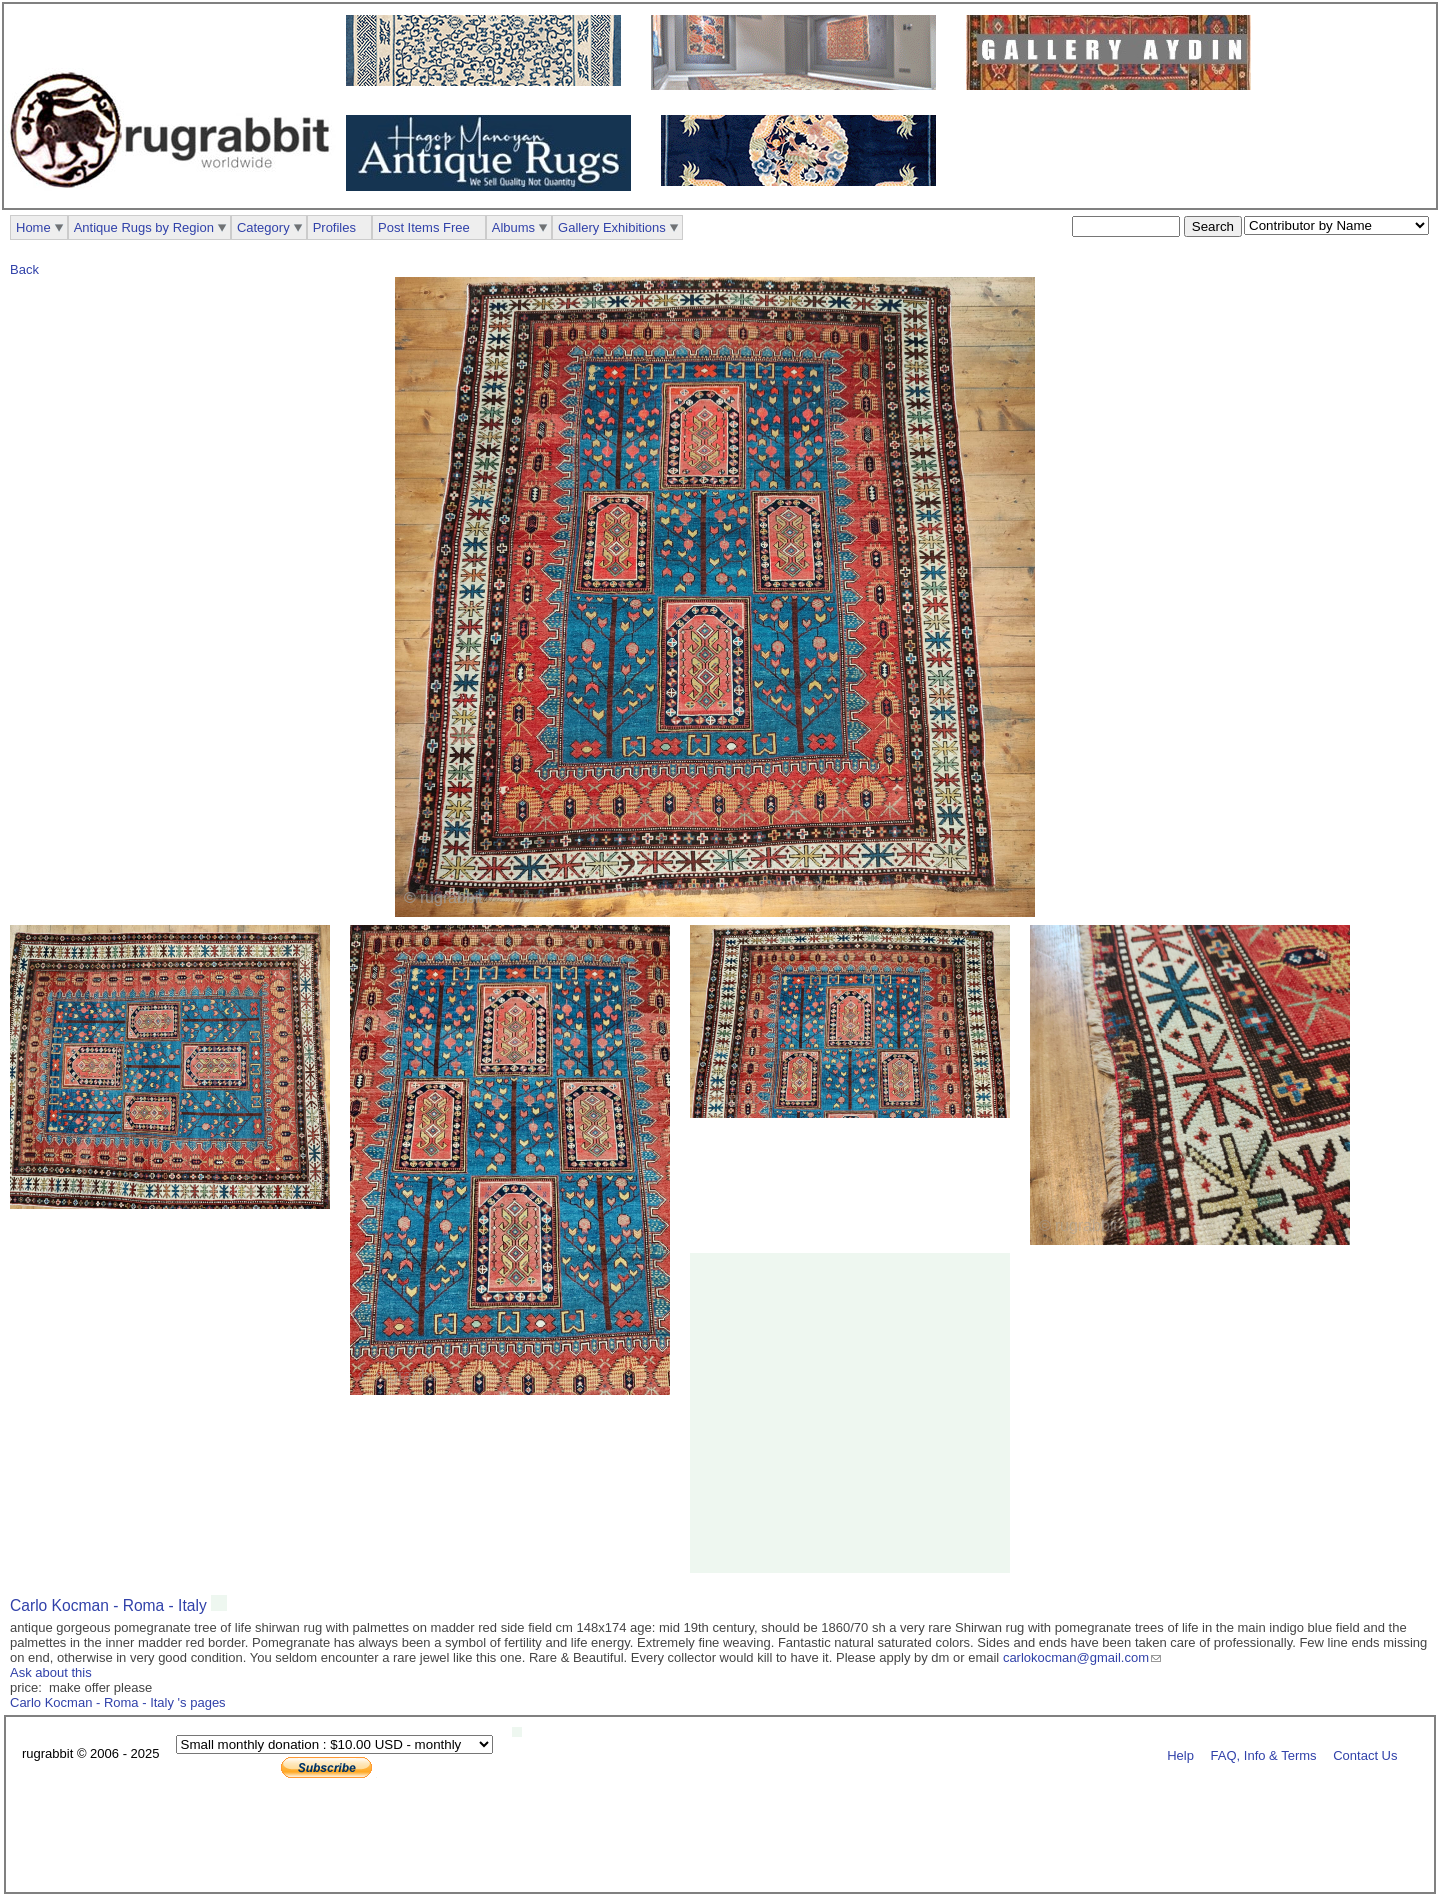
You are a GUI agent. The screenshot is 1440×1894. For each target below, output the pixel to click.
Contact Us (1365, 1754)
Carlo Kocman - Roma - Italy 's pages (118, 1702)
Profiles (334, 227)
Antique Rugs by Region (144, 227)
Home (33, 227)
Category (263, 227)
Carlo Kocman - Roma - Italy (110, 1605)
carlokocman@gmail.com (1076, 1657)
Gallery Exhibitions (612, 227)
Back (24, 269)
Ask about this (51, 1672)
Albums (513, 227)
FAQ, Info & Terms (1264, 1754)
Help (1180, 1754)
